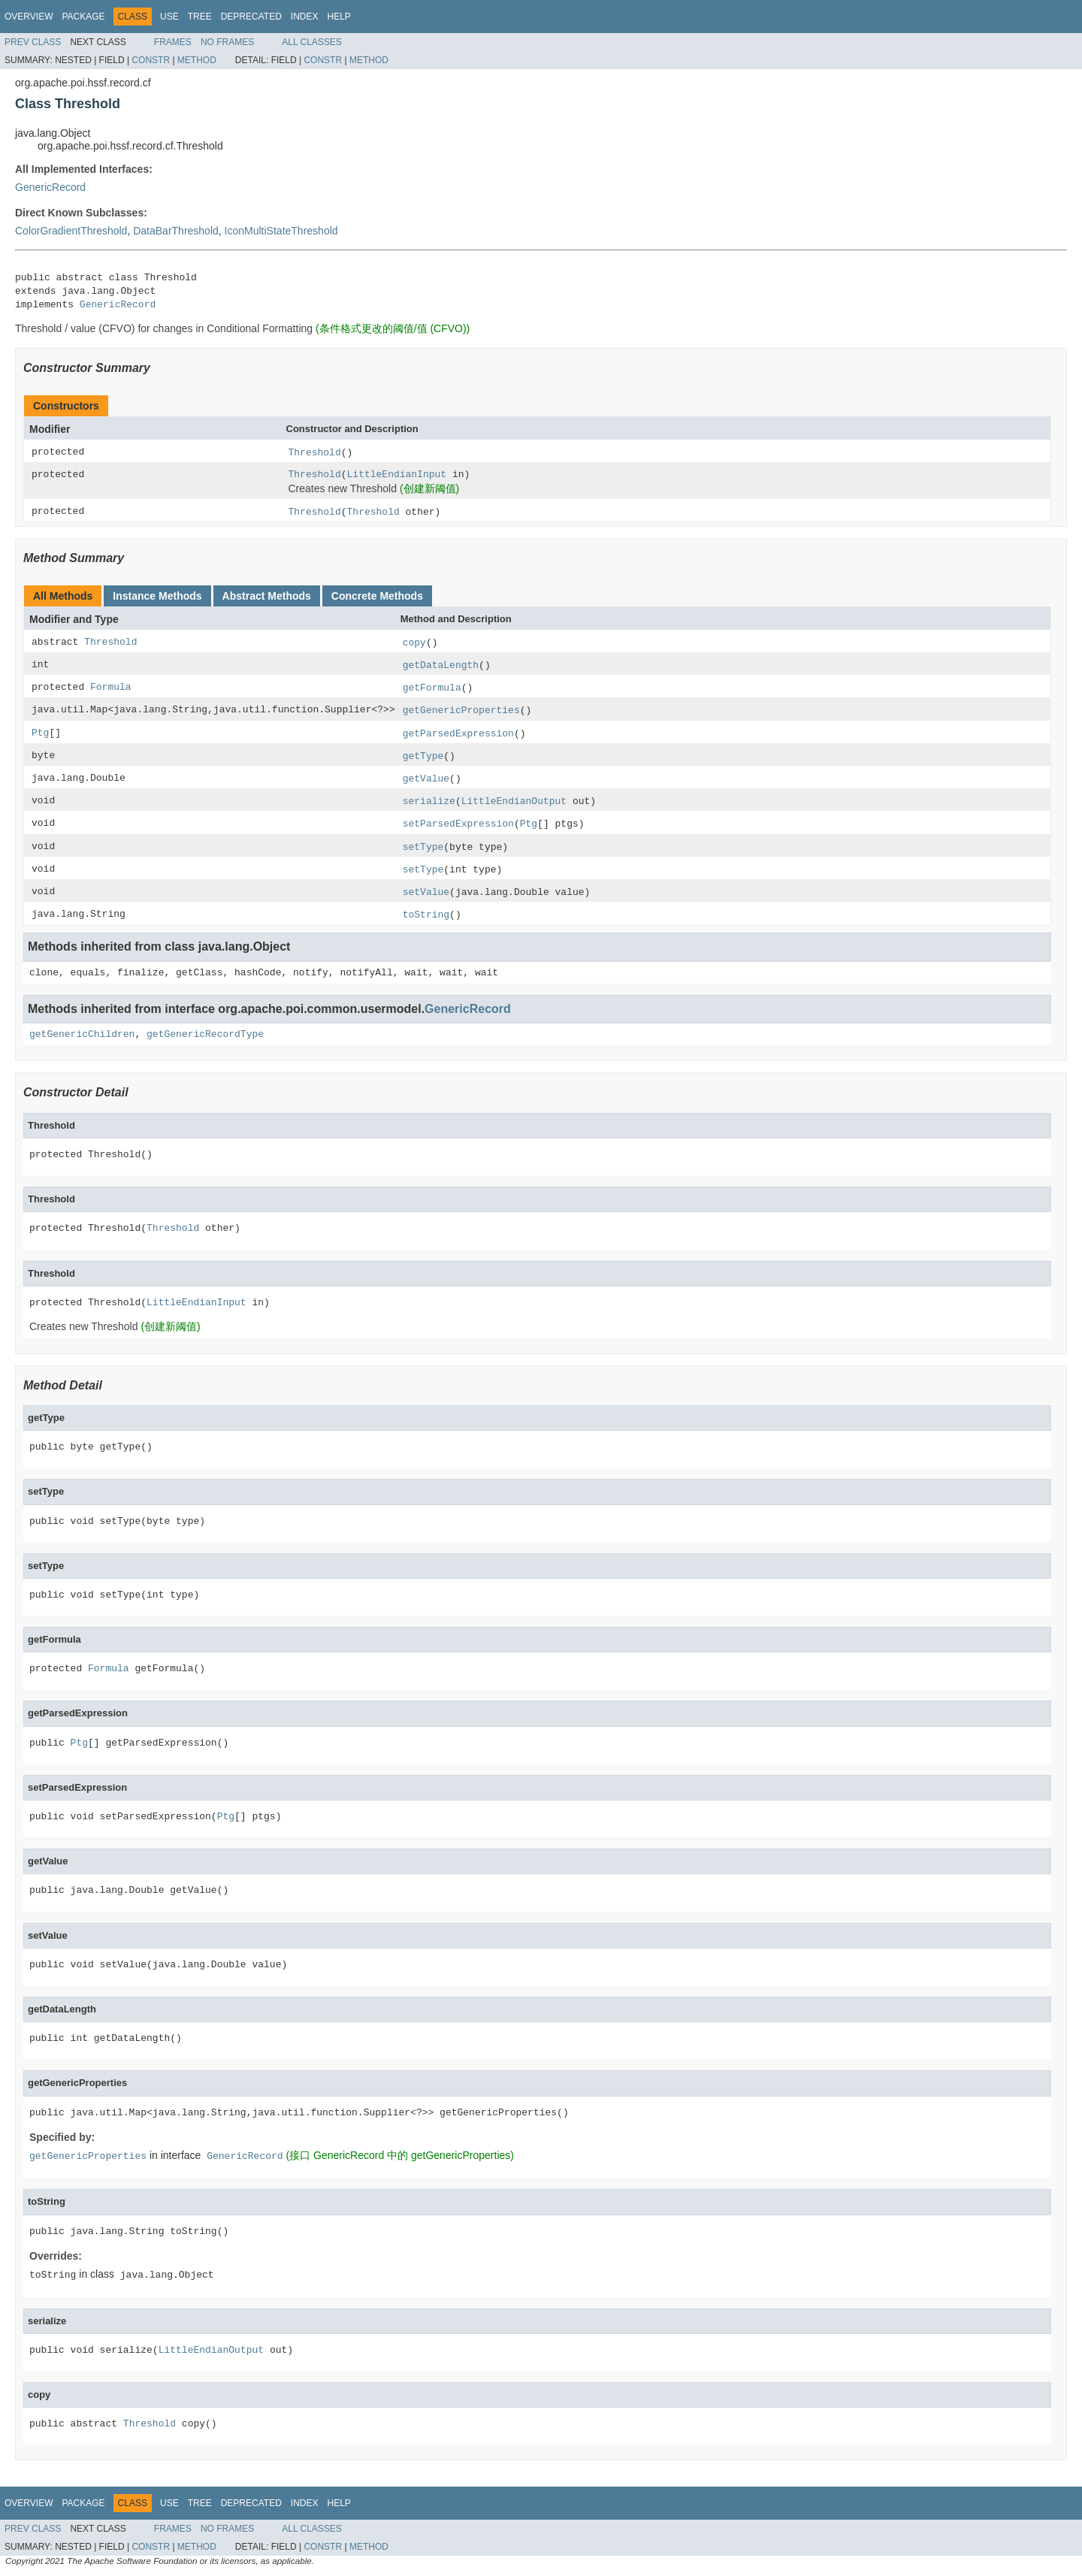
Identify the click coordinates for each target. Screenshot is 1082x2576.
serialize (429, 801)
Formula (110, 687)
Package (83, 16)
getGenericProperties (461, 710)
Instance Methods (157, 596)
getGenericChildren (81, 1034)
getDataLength (441, 665)
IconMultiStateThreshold (281, 231)
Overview (29, 16)
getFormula (432, 688)
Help (338, 16)
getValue (426, 779)
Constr (150, 60)
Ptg (40, 733)
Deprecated (251, 16)
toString (426, 915)
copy (414, 643)
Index (305, 16)
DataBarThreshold (176, 231)
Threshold (315, 452)
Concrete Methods (377, 596)
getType (423, 756)
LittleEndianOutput (514, 801)
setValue (426, 892)
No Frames (227, 42)
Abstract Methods (266, 596)
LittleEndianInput (397, 474)
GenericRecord (50, 187)
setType (423, 847)
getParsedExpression (458, 733)
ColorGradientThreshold (71, 231)
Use (169, 16)
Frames (173, 42)
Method (196, 60)
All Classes (312, 42)
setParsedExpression (458, 824)
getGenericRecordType (205, 1034)
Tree (200, 16)
